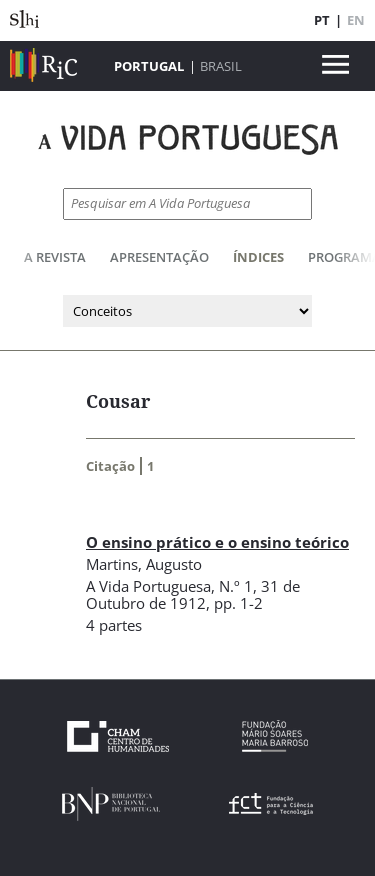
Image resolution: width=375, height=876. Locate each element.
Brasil (221, 66)
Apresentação (159, 257)
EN (356, 20)
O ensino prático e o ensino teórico (217, 542)
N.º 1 (236, 586)
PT (322, 20)
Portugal (149, 66)
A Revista (55, 257)
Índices (258, 257)
